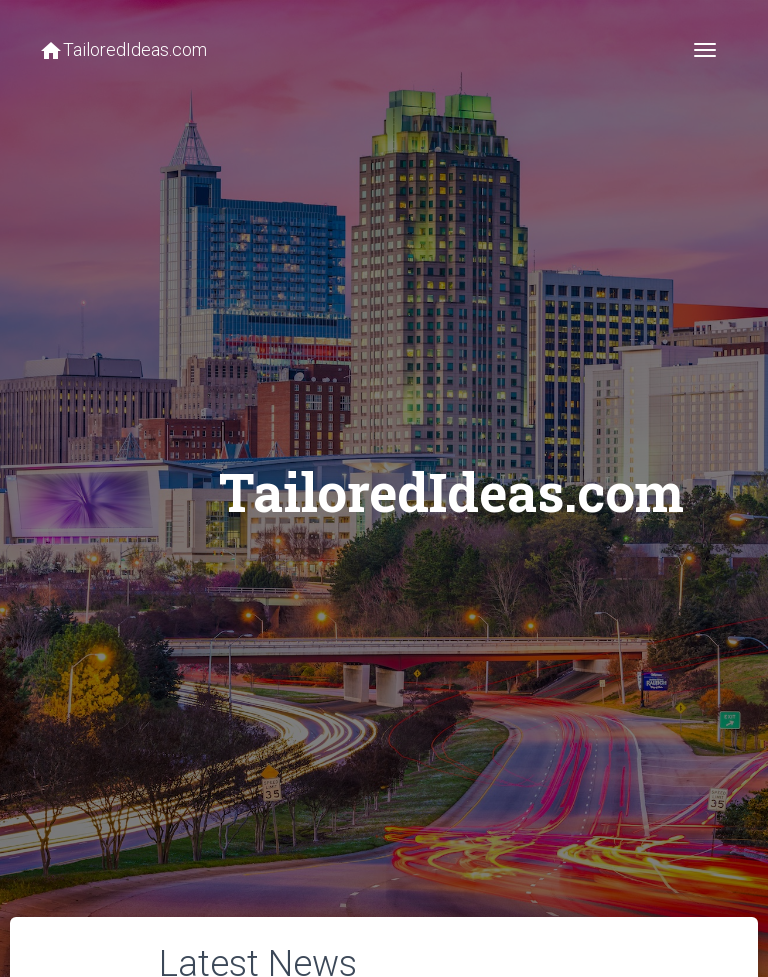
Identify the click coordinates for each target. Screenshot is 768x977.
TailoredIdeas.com (123, 51)
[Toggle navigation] (705, 50)
